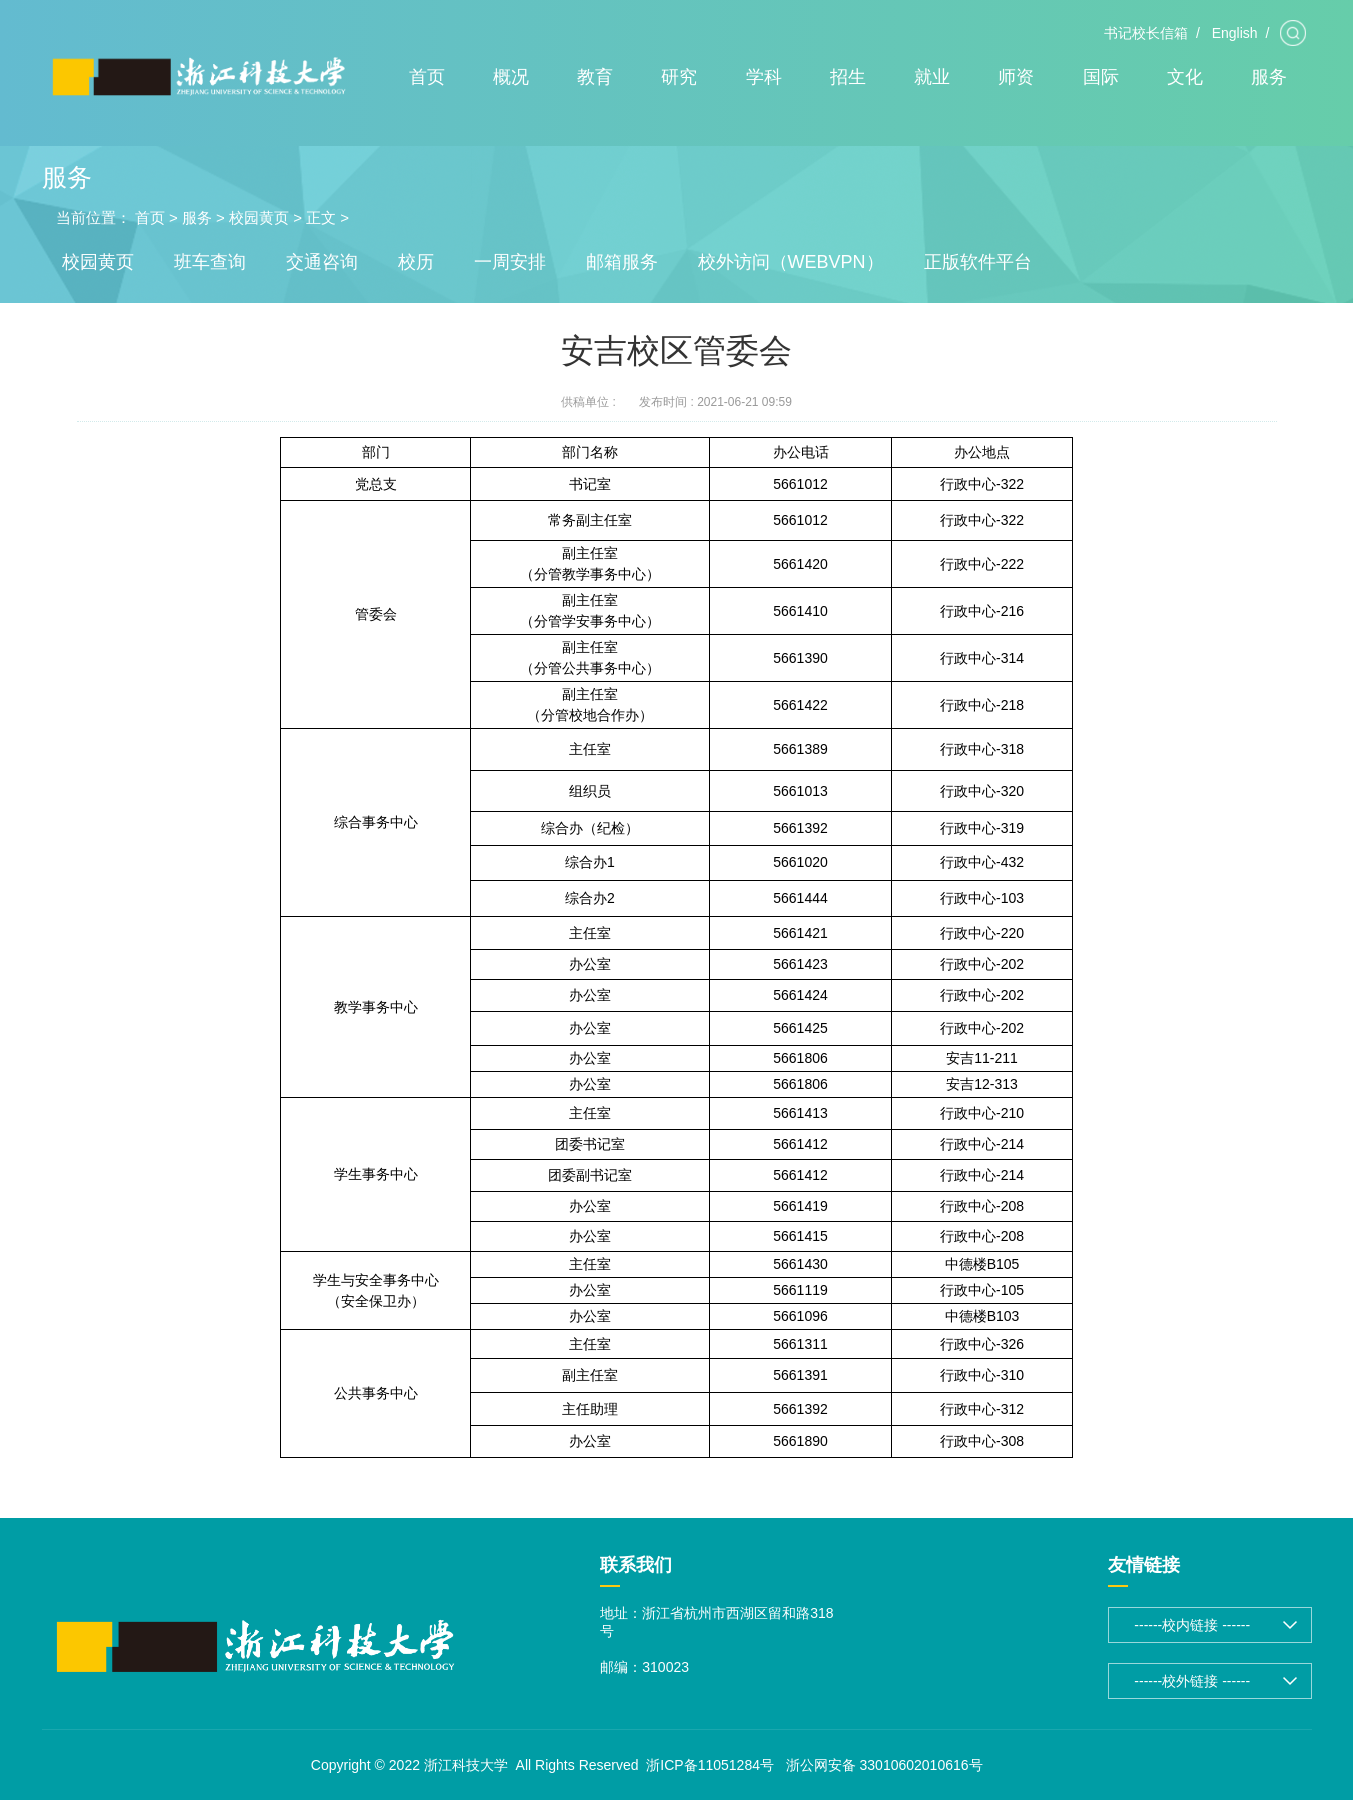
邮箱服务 (622, 262)
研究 (679, 77)
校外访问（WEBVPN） (791, 262)
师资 (1016, 77)
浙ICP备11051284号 (710, 1765)
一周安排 (510, 262)
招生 (848, 77)
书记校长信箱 (1146, 33)
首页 (427, 77)
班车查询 (210, 262)
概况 (511, 77)
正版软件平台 (978, 262)
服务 (1269, 77)
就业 (932, 77)
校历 (416, 262)
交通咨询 (322, 262)
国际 (1101, 77)
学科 (764, 77)
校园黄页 (259, 217)
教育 (595, 77)
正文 (321, 217)
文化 (1185, 77)
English (1235, 33)
